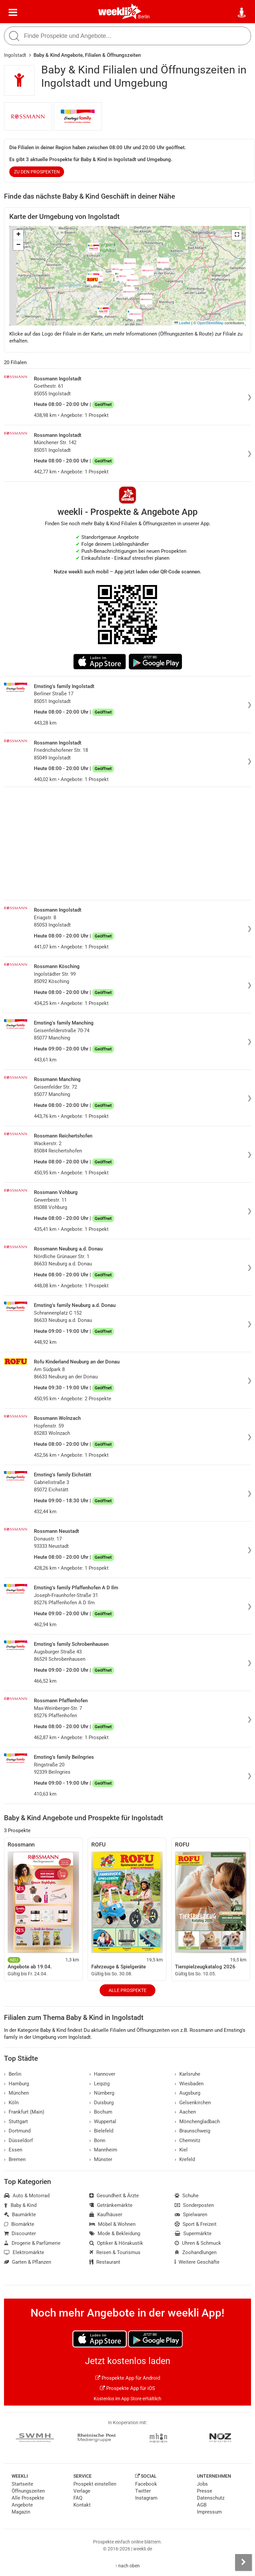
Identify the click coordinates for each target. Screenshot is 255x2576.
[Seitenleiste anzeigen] (243, 2562)
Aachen (185, 2112)
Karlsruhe (187, 2074)
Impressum (209, 2512)
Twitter (143, 2491)
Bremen (15, 2159)
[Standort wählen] (242, 12)
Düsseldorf (18, 2140)
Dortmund (17, 2131)
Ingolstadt (15, 55)
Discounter (20, 2233)
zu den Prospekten (37, 171)
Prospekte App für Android (127, 2378)
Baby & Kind (20, 2205)
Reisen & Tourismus (114, 2252)
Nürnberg (101, 2093)
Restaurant (104, 2262)
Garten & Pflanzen (27, 2262)
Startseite (22, 2484)
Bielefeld (101, 2131)
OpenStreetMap (210, 323)
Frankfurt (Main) (24, 2112)
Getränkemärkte (110, 2205)
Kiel (181, 2150)
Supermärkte (193, 2233)
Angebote (22, 2505)
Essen (13, 2150)
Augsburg (187, 2093)
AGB (202, 2505)
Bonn (97, 2140)
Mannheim (103, 2150)
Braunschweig (192, 2131)
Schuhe (187, 2196)
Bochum (100, 2112)
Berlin (144, 16)
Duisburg (101, 2103)
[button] (237, 235)
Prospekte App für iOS (127, 2388)
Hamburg (16, 2084)
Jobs (202, 2484)
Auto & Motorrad (26, 2196)
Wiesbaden (189, 2084)
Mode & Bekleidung (114, 2233)
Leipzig (99, 2084)
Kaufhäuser (105, 2215)
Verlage (81, 2491)
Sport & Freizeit (195, 2224)
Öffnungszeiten (28, 2491)
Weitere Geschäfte (197, 2262)
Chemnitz (187, 2140)
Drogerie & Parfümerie (32, 2243)
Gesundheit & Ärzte (114, 2196)
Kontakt (82, 2505)
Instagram (146, 2498)
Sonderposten (194, 2205)
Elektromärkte (24, 2252)
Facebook (146, 2484)
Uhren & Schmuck (198, 2243)
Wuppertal (102, 2122)
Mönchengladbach (197, 2122)
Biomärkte (19, 2224)
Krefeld (185, 2159)
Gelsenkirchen (193, 2103)
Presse (204, 2491)
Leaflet (182, 323)
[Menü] (13, 12)
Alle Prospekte (127, 1990)
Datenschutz (210, 2498)
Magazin (21, 2512)
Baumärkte (20, 2215)
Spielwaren (191, 2215)
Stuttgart (16, 2122)
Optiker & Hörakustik (116, 2243)
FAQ (77, 2498)
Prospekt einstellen (94, 2484)
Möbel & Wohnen (112, 2224)
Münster (100, 2159)
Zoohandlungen (195, 2252)
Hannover (102, 2074)
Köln (11, 2103)
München (16, 2093)
